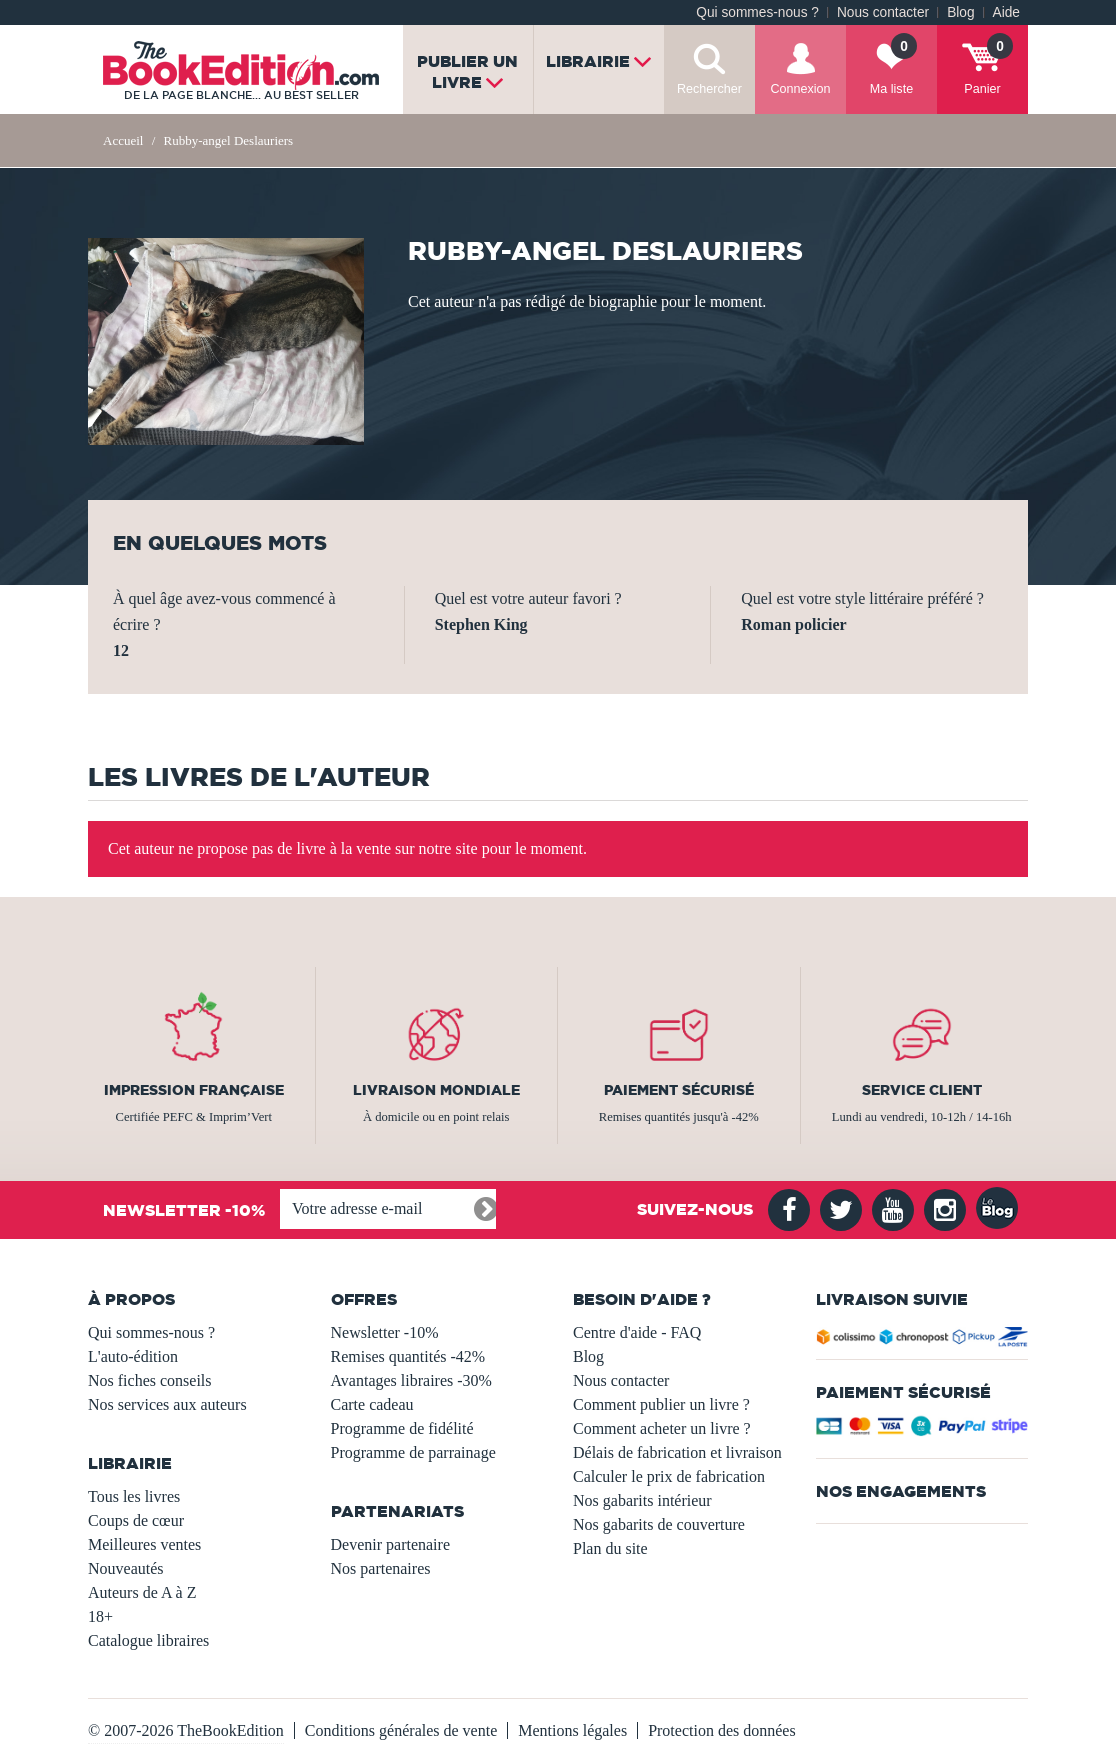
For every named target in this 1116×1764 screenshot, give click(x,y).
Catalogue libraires (148, 1640)
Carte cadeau (372, 1404)
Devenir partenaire (390, 1544)
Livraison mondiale (436, 1090)
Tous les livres (134, 1496)
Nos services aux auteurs (167, 1404)
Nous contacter (883, 12)
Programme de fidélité (402, 1428)
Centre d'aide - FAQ (637, 1332)
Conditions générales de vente (401, 1730)
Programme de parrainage (413, 1452)
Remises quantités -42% (408, 1356)
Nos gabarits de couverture (659, 1524)
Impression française (194, 1090)
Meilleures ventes (144, 1544)
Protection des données (722, 1730)
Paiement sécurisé (679, 1090)
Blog (960, 12)
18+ (100, 1616)
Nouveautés (126, 1568)
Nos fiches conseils (150, 1380)
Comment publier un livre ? (661, 1404)
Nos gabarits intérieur (642, 1500)
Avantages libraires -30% (411, 1380)
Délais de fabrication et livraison (677, 1452)
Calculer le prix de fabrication (669, 1476)
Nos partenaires (381, 1568)
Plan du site (610, 1548)
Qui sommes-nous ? (757, 12)
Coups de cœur (136, 1520)
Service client (922, 1090)
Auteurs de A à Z (142, 1592)
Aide (1006, 12)
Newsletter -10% (385, 1332)
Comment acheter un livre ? (662, 1428)
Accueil (123, 140)
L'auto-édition (133, 1356)
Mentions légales (572, 1730)
